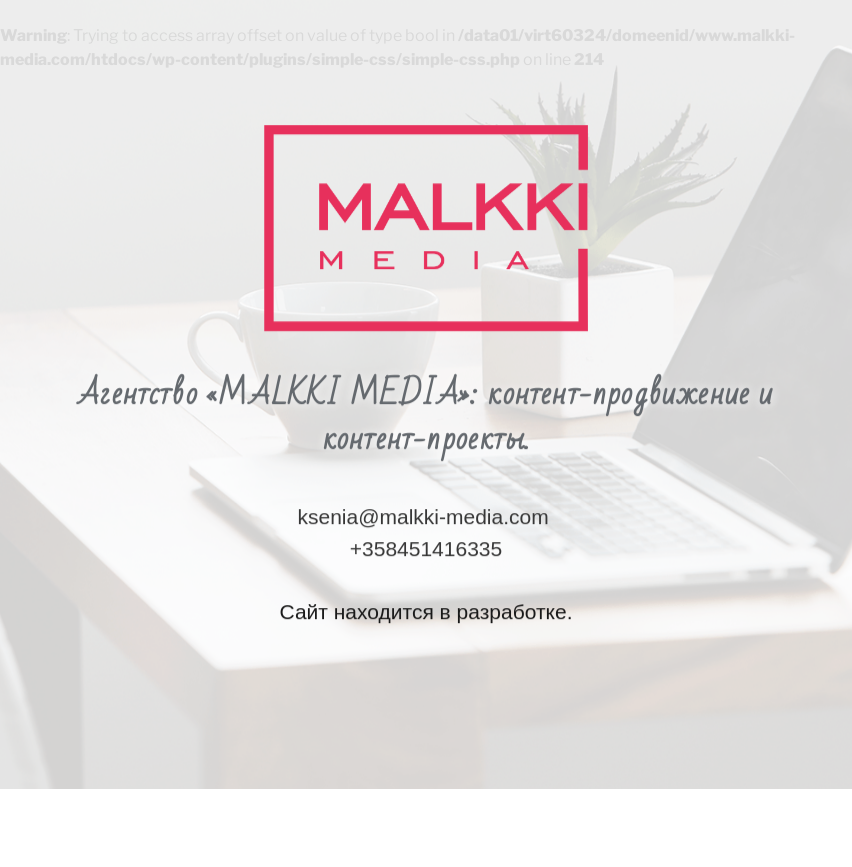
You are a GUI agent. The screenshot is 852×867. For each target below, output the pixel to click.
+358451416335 (426, 493)
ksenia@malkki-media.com (422, 462)
